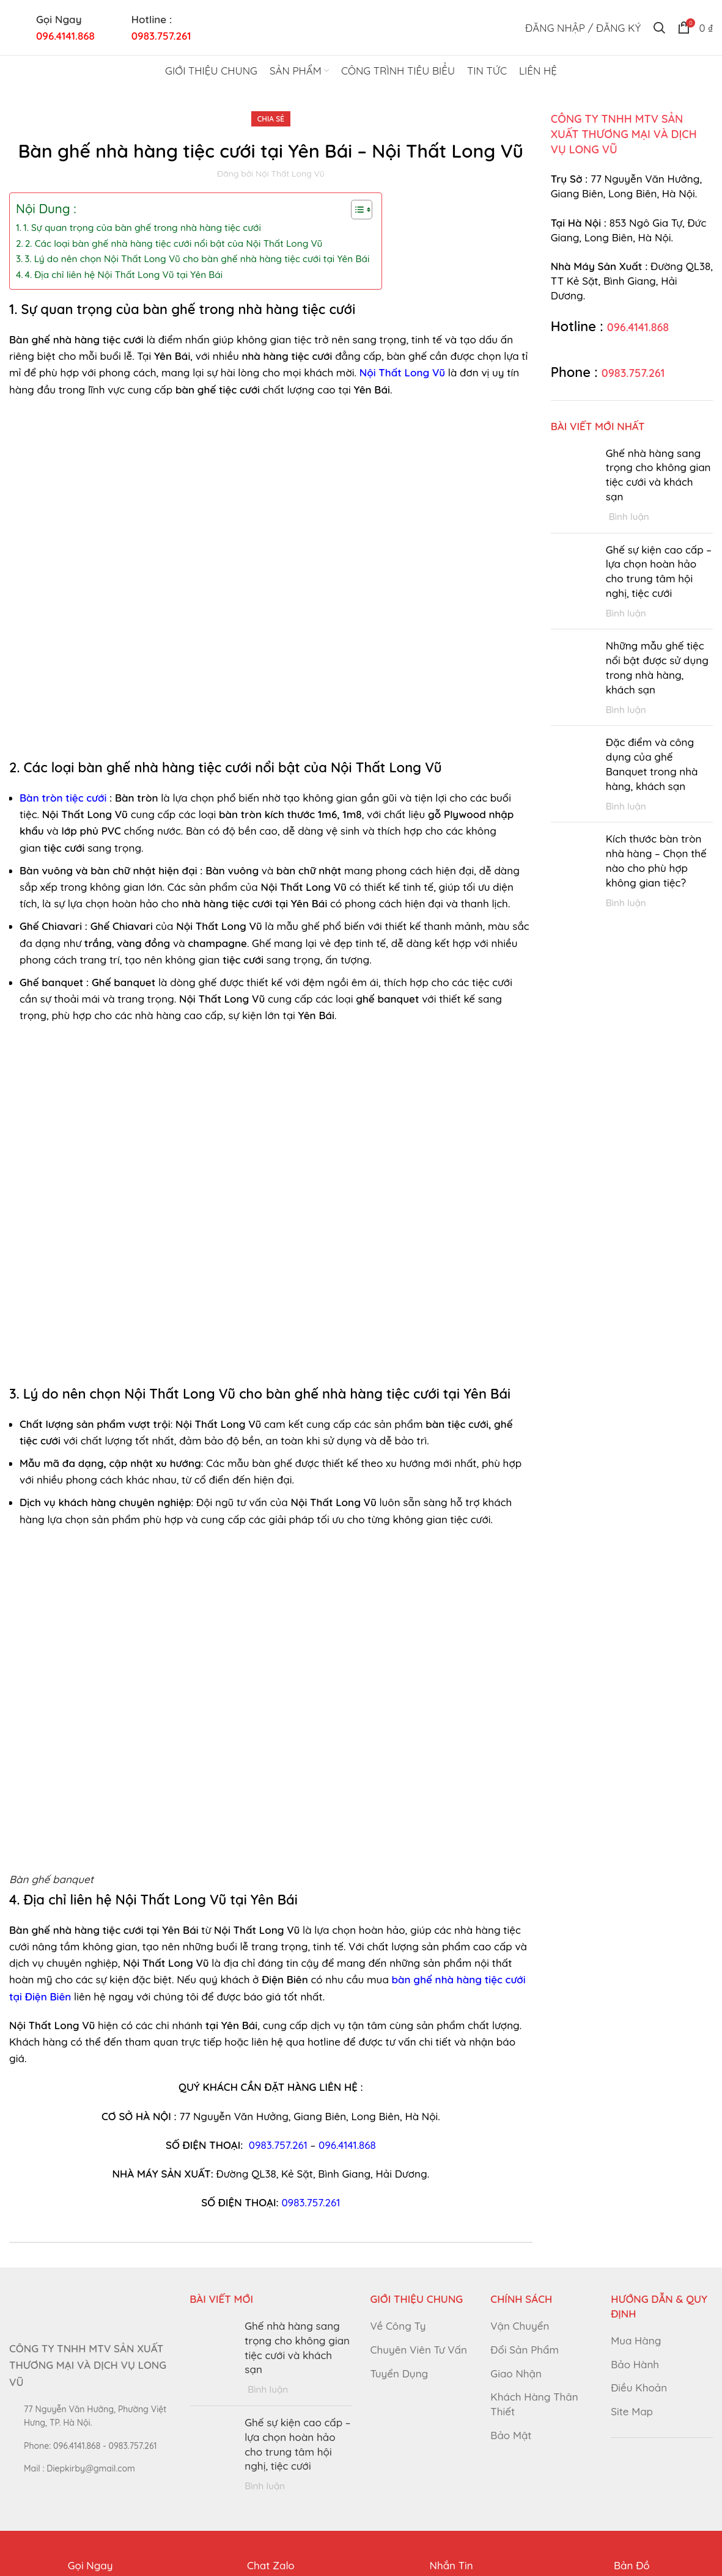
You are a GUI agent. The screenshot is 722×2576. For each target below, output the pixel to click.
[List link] (90, 2446)
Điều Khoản (639, 2387)
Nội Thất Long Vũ (402, 372)
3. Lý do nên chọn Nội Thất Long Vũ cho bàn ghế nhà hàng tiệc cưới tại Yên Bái (196, 259)
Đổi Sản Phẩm (524, 2349)
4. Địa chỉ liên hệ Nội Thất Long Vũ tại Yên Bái (124, 274)
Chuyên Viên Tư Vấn (418, 2349)
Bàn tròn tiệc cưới (63, 797)
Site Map (632, 2411)
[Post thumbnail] (574, 485)
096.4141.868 (65, 35)
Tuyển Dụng (399, 2373)
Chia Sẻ (270, 118)
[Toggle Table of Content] (355, 209)
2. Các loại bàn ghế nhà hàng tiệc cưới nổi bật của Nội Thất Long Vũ (174, 243)
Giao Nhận (516, 2373)
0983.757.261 (278, 2145)
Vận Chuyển (519, 2325)
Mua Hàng (636, 2340)
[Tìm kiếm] (659, 27)
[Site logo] (361, 26)
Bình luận (629, 516)
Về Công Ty (398, 2325)
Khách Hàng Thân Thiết (534, 2404)
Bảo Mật (510, 2435)
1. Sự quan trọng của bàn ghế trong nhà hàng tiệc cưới (142, 227)
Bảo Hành (635, 2364)
